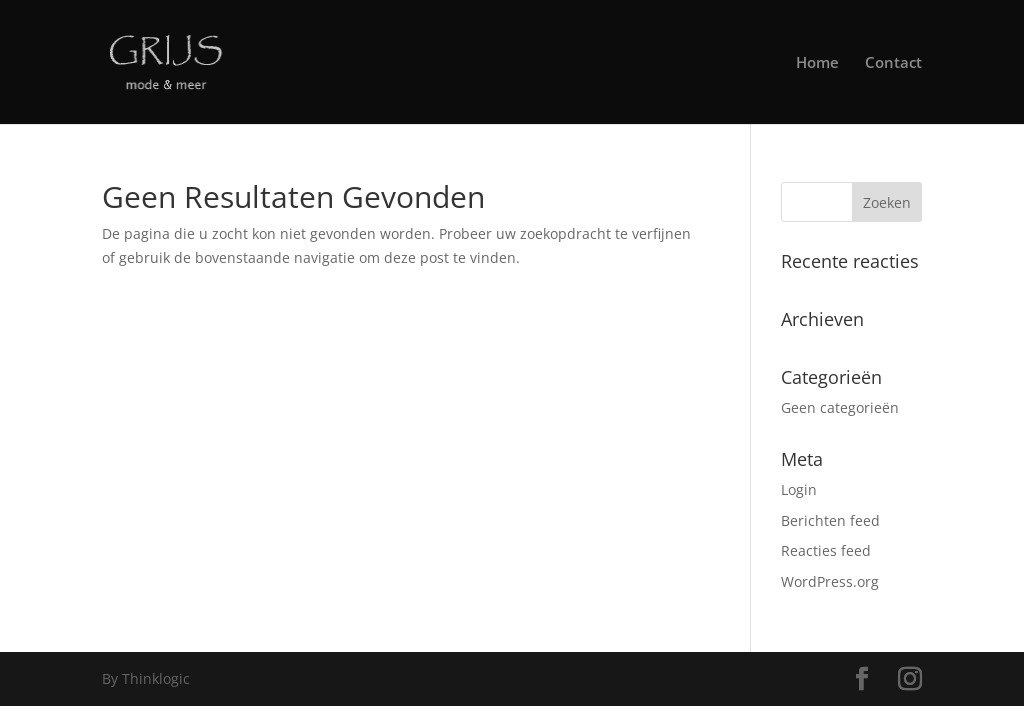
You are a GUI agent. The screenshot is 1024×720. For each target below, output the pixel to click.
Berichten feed (830, 520)
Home (817, 63)
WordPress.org (830, 581)
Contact (893, 63)
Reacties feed (826, 550)
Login (799, 489)
